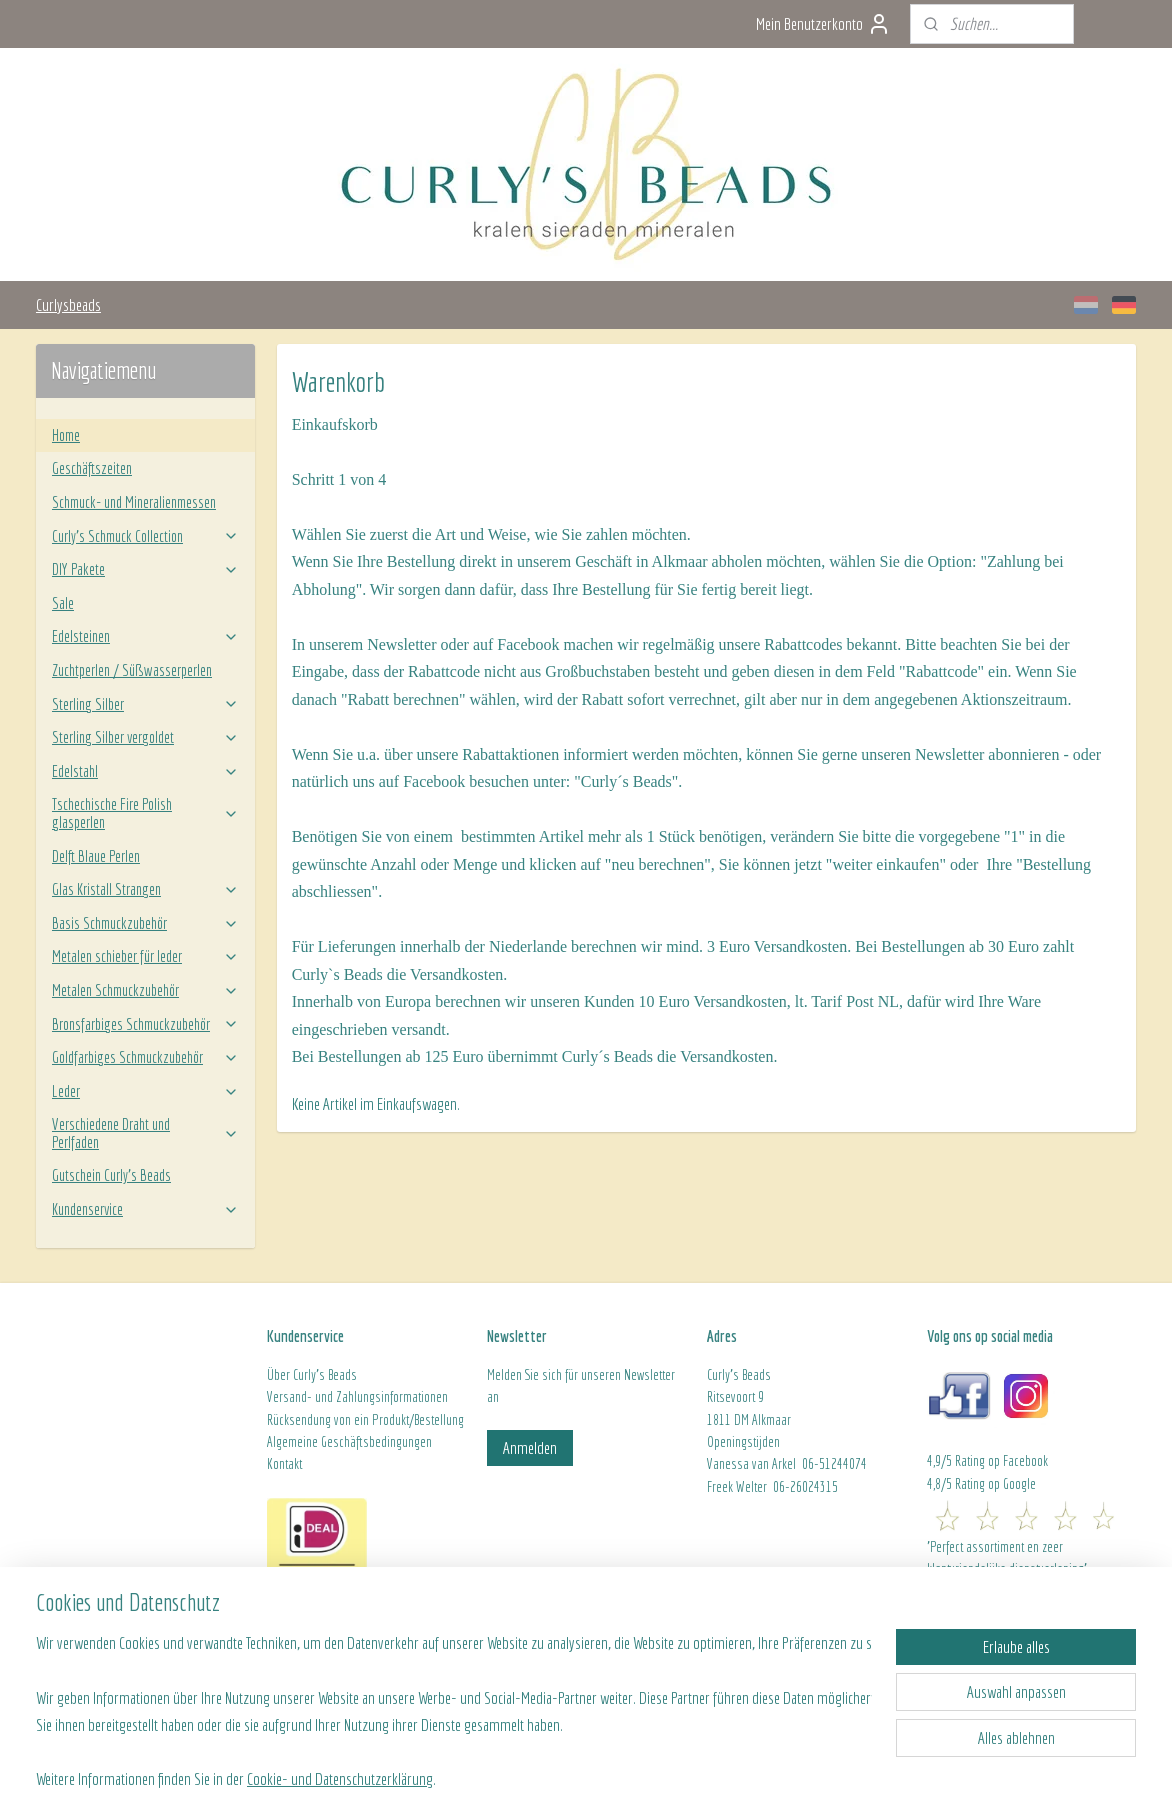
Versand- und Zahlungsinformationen (357, 1397)
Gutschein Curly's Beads (111, 1175)
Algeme (285, 1442)
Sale (63, 603)
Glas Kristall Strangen (145, 889)
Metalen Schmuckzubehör (145, 990)
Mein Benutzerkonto (823, 24)
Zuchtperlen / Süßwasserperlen (132, 670)
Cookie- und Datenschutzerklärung (340, 1777)
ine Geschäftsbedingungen (367, 1442)
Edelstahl (145, 771)
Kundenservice (145, 1209)
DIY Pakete (145, 569)
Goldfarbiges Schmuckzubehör (145, 1057)
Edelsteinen (145, 636)
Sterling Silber (145, 704)
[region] (454, 1695)
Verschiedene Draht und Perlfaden (145, 1133)
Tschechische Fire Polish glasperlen (145, 813)
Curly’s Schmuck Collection (145, 536)
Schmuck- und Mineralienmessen (134, 502)
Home (66, 435)
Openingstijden (743, 1442)
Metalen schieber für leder (145, 956)
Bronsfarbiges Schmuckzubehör (145, 1024)
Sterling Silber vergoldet (145, 737)
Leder (145, 1091)
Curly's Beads (325, 1375)
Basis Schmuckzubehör (145, 923)
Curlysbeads (68, 304)
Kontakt (284, 1464)
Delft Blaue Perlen (96, 856)
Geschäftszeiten (92, 468)
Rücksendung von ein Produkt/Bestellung (365, 1420)
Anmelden (530, 1447)
